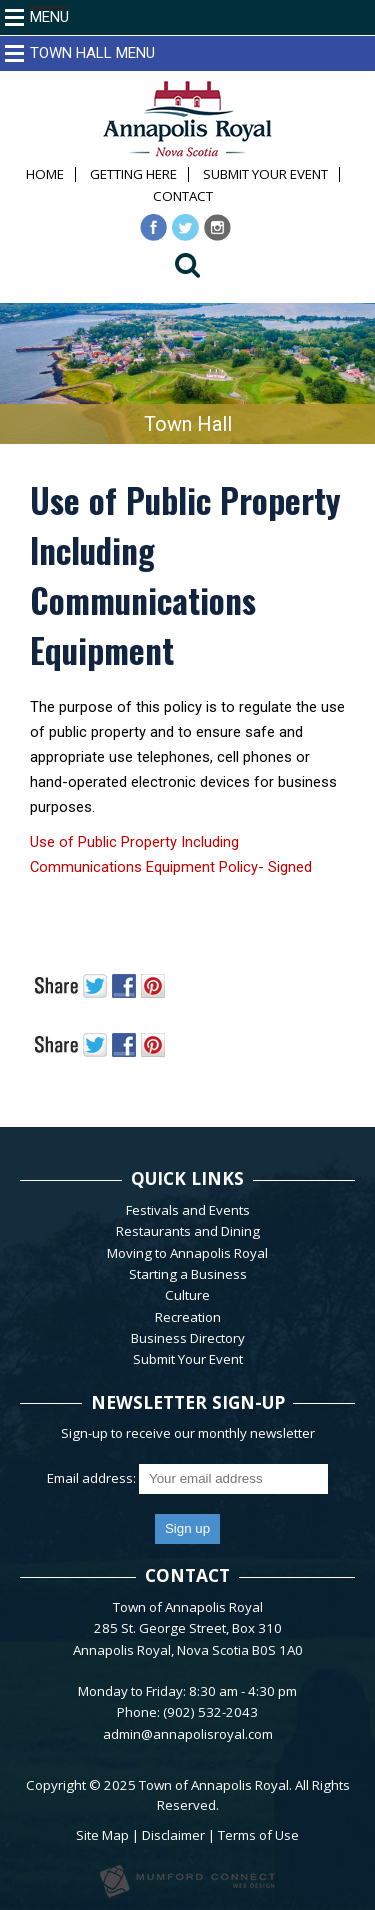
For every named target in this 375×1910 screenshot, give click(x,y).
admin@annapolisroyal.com (188, 1734)
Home (45, 174)
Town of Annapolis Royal (214, 1785)
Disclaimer (173, 1835)
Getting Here (133, 174)
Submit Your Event (265, 174)
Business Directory (188, 1338)
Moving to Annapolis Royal (187, 1253)
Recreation (188, 1317)
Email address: (93, 1478)
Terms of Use (258, 1835)
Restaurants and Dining (188, 1231)
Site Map (102, 1835)
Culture (187, 1295)
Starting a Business (188, 1274)
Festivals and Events (188, 1210)
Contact (183, 196)
